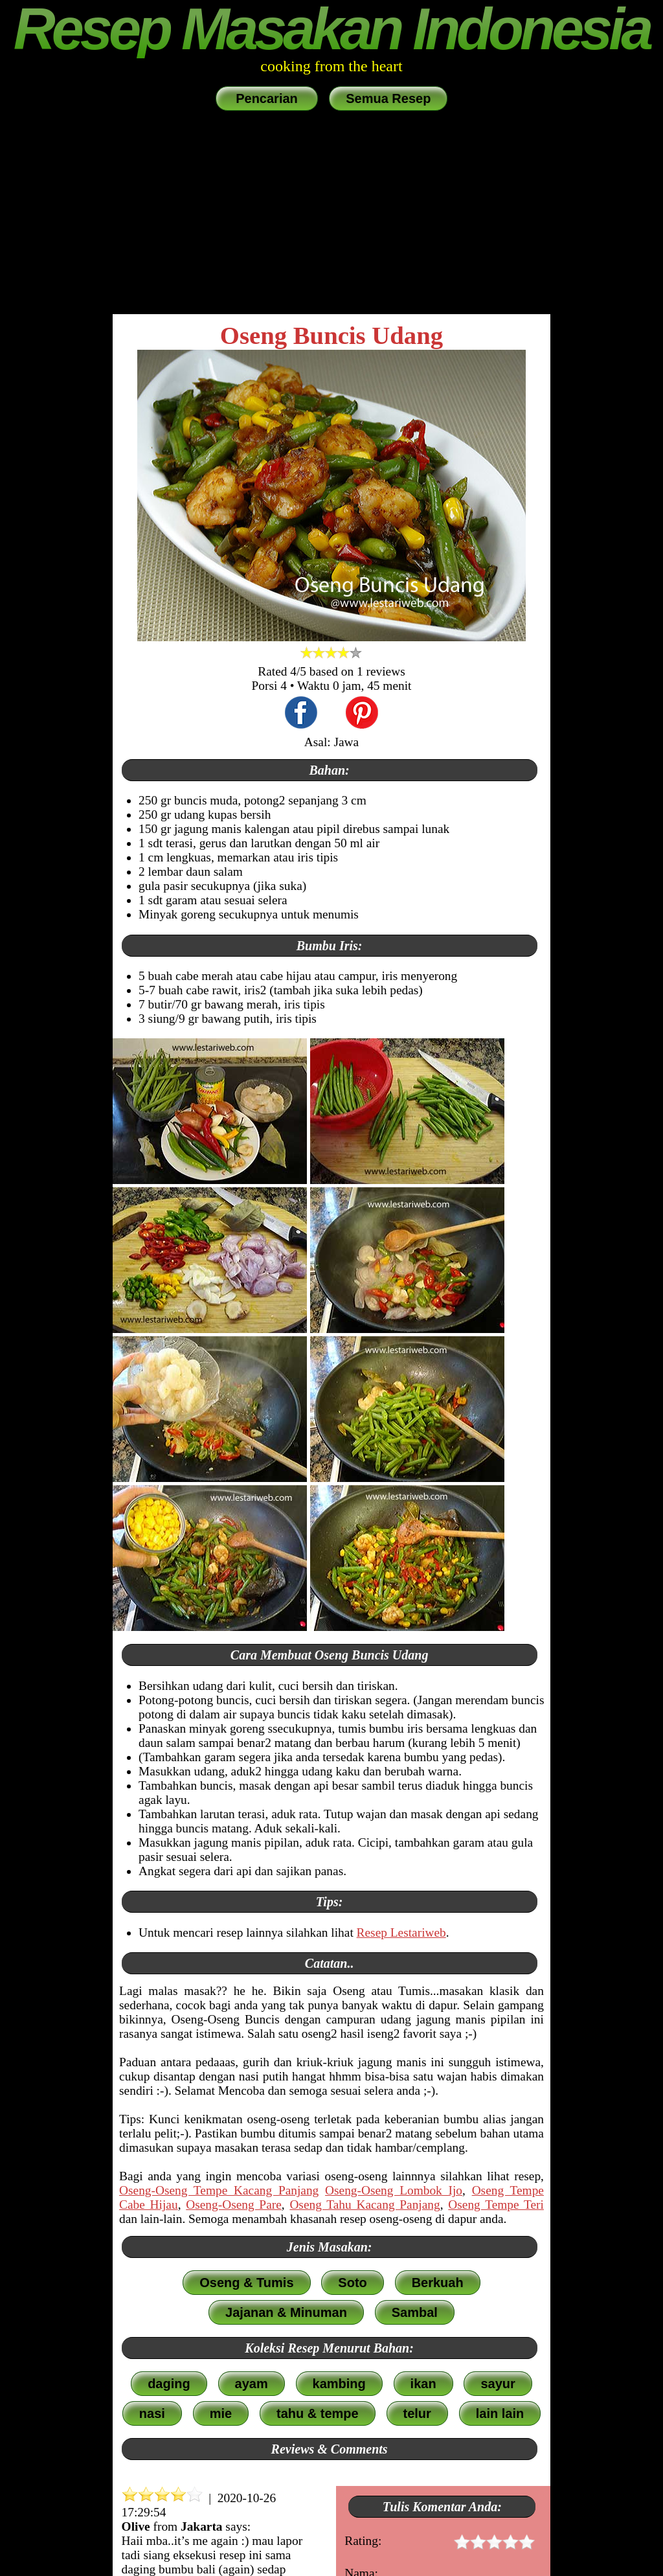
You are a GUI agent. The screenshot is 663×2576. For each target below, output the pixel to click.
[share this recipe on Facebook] (301, 714)
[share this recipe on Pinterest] (362, 714)
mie (221, 2413)
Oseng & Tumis (246, 2282)
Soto (352, 2282)
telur (417, 2413)
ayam (251, 2384)
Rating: (439, 2543)
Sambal (415, 2312)
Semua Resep (388, 98)
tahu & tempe (317, 2413)
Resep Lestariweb (401, 1932)
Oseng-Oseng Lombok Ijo (393, 2190)
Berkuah (438, 2282)
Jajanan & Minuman (286, 2312)
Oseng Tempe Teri (496, 2204)
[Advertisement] (331, 213)
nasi (152, 2413)
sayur (497, 2384)
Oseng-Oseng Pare (234, 2204)
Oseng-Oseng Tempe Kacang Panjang (219, 2190)
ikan (423, 2384)
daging (169, 2384)
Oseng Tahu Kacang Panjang (364, 2204)
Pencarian (267, 98)
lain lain (500, 2413)
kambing (339, 2384)
